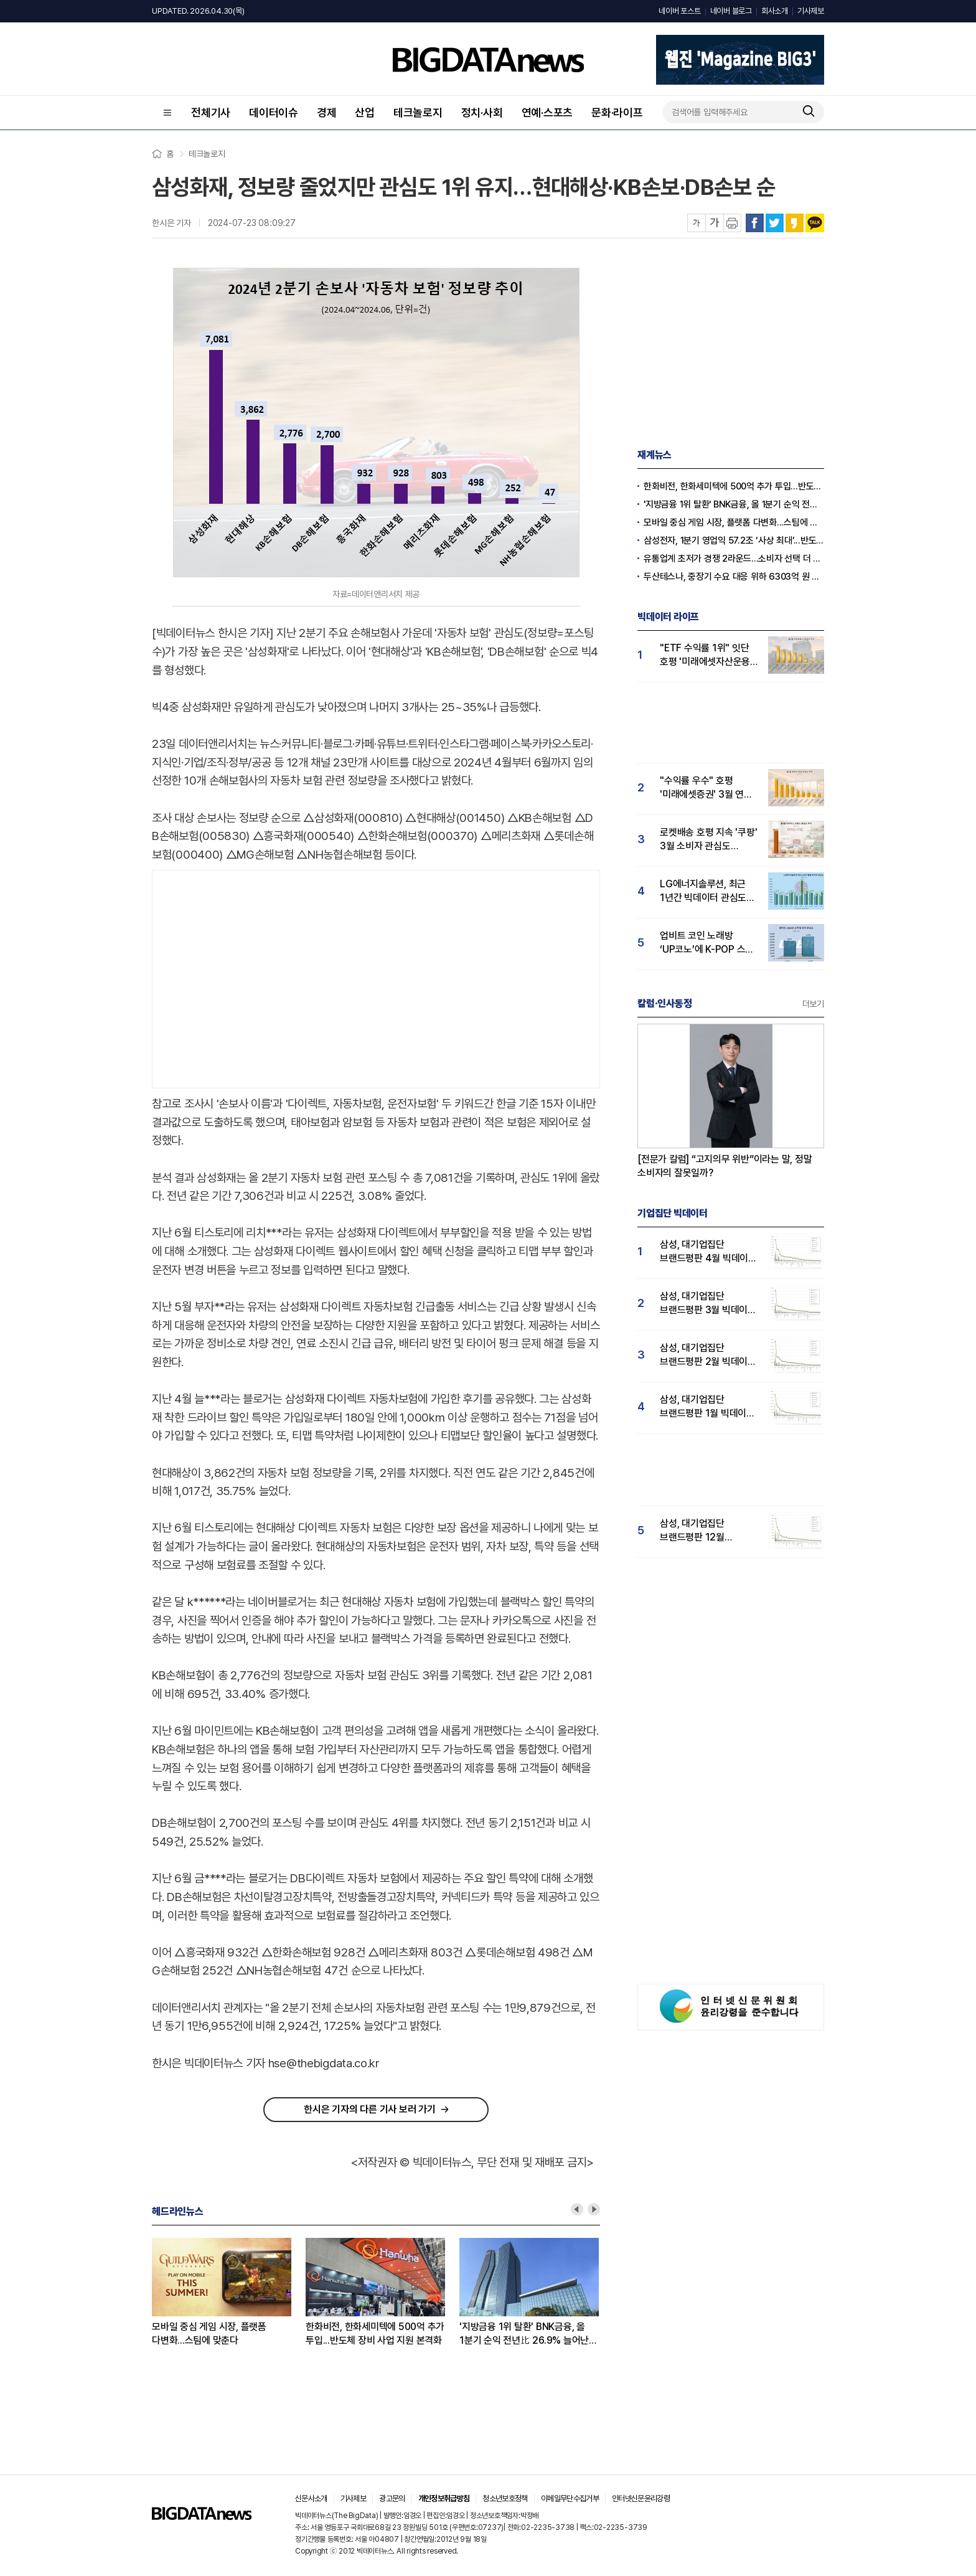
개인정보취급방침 (444, 2498)
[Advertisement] (376, 976)
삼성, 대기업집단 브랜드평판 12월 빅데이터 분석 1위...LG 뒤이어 (704, 1530)
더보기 (813, 1004)
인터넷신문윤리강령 (641, 2498)
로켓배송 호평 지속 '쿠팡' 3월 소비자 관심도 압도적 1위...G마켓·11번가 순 (708, 839)
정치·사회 (482, 112)
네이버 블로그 (731, 11)
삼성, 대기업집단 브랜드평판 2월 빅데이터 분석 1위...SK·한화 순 (708, 1355)
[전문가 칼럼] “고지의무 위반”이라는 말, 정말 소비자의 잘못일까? (724, 1166)
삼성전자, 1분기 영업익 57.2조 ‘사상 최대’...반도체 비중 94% (734, 540)
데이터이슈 (273, 112)
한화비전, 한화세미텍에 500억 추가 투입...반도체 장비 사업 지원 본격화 (375, 2333)
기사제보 (810, 11)
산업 (365, 112)
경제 (327, 112)
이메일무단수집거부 (570, 2498)
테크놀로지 (418, 112)
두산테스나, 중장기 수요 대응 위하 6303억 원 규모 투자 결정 (734, 576)
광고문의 (392, 2498)
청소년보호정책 (504, 2498)
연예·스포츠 (547, 112)
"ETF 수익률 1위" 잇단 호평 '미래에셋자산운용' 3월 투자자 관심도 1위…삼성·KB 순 (707, 655)
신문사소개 (311, 2498)
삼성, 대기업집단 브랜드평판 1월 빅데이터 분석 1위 (707, 1407)
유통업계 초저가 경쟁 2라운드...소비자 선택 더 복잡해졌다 (734, 558)
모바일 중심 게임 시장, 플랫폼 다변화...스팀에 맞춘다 (209, 2333)
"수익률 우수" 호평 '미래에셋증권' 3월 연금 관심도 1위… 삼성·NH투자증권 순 (706, 788)
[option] (229, 2292)
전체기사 (210, 112)
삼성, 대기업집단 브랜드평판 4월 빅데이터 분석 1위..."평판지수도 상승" (708, 1251)
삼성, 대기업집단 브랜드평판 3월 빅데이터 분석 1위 (708, 1303)
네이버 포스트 (679, 11)
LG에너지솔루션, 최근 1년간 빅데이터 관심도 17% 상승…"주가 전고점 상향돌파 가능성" (707, 891)
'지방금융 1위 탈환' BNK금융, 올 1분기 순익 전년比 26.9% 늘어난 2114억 (524, 2334)
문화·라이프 (617, 112)
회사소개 (774, 11)
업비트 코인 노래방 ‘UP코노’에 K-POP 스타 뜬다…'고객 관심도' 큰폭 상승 (707, 943)
